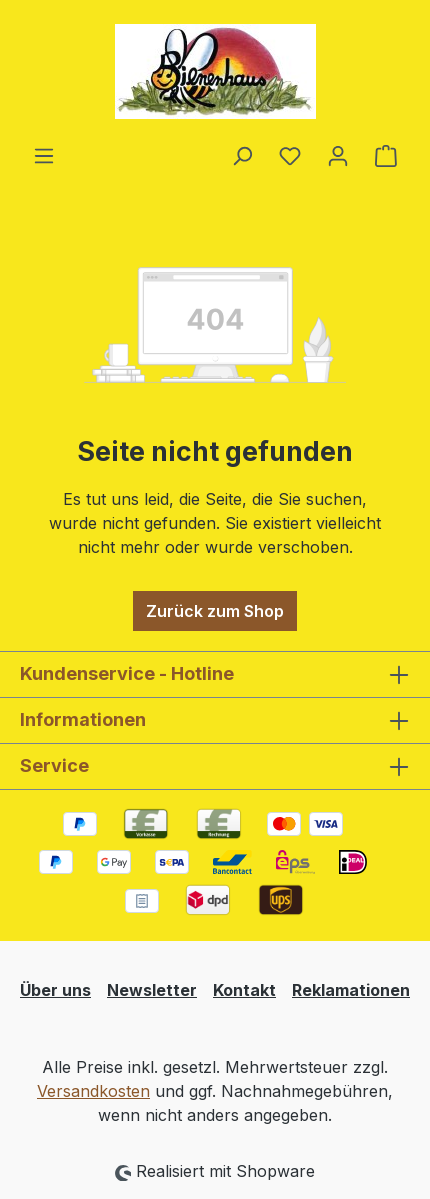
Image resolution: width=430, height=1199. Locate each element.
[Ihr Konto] (338, 155)
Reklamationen (351, 990)
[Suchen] (242, 155)
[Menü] (44, 155)
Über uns (55, 990)
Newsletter (152, 990)
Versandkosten (93, 1091)
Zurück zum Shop (215, 611)
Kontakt (244, 990)
